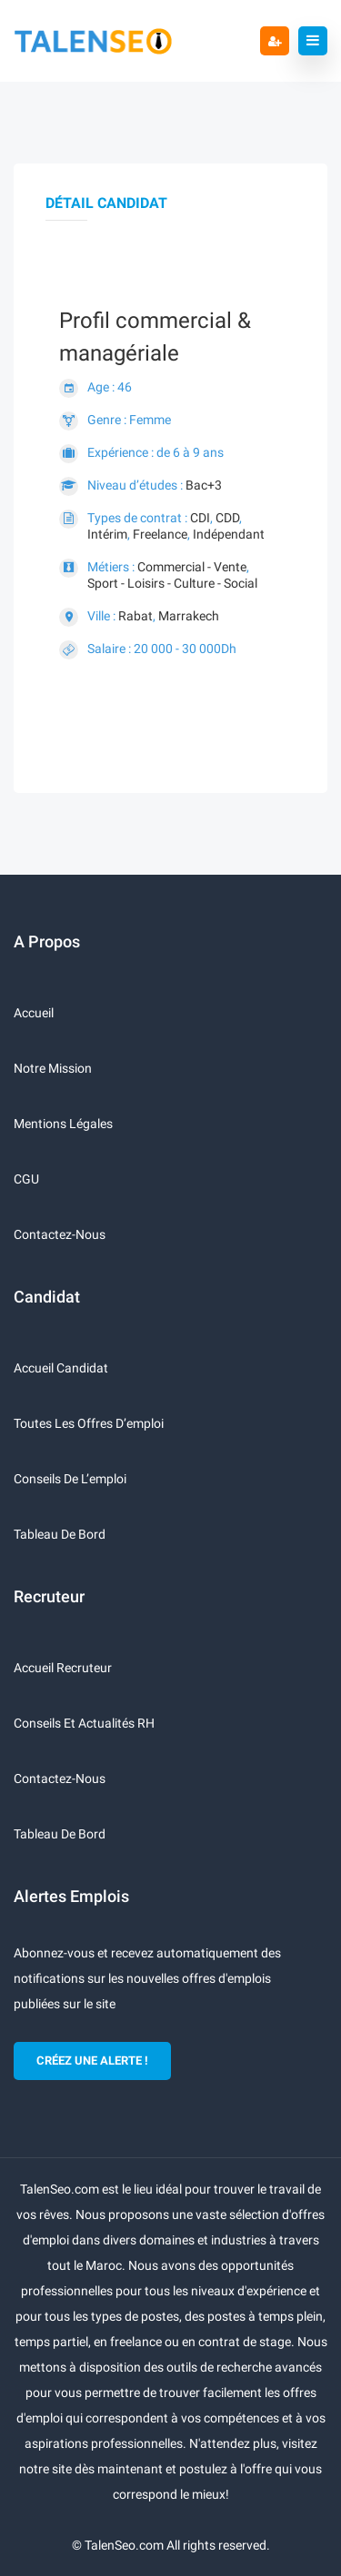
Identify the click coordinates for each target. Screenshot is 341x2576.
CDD (227, 517)
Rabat (135, 616)
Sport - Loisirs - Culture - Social (172, 583)
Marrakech (188, 616)
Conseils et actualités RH (84, 1723)
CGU (26, 1179)
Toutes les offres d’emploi (89, 1423)
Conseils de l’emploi (70, 1478)
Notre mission (53, 1068)
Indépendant (229, 534)
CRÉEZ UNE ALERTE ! (92, 2060)
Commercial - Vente (191, 567)
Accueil (34, 1013)
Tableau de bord (59, 1534)
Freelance (160, 534)
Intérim (107, 534)
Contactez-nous (59, 1234)
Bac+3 (204, 485)
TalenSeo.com (124, 2545)
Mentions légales (63, 1123)
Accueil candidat (61, 1368)
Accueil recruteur (63, 1667)
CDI (200, 517)
